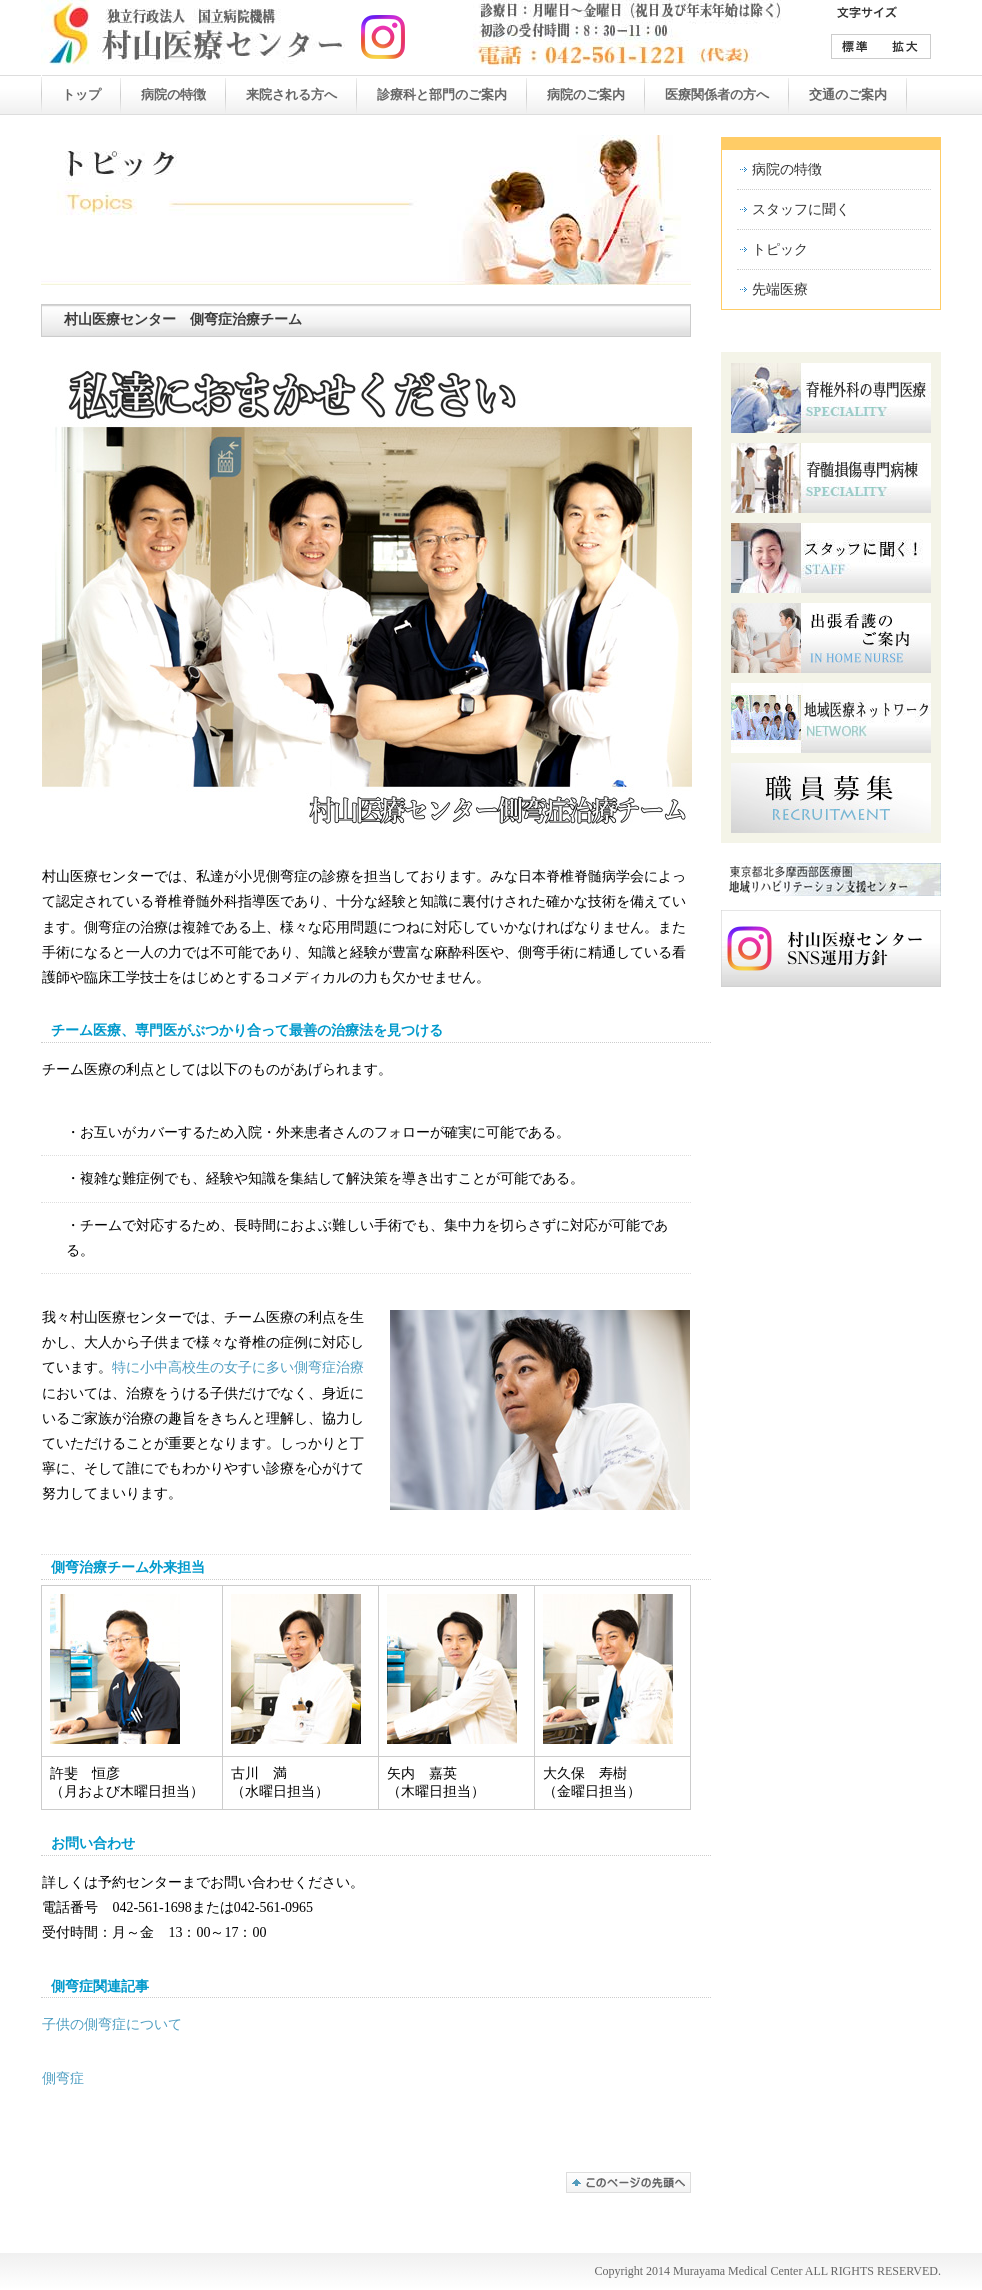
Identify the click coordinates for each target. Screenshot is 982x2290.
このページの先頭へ (628, 2182)
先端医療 (780, 289)
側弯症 (63, 2078)
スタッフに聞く (801, 209)
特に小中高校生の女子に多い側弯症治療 (238, 1367)
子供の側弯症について (112, 2024)
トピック (780, 249)
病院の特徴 (787, 169)
